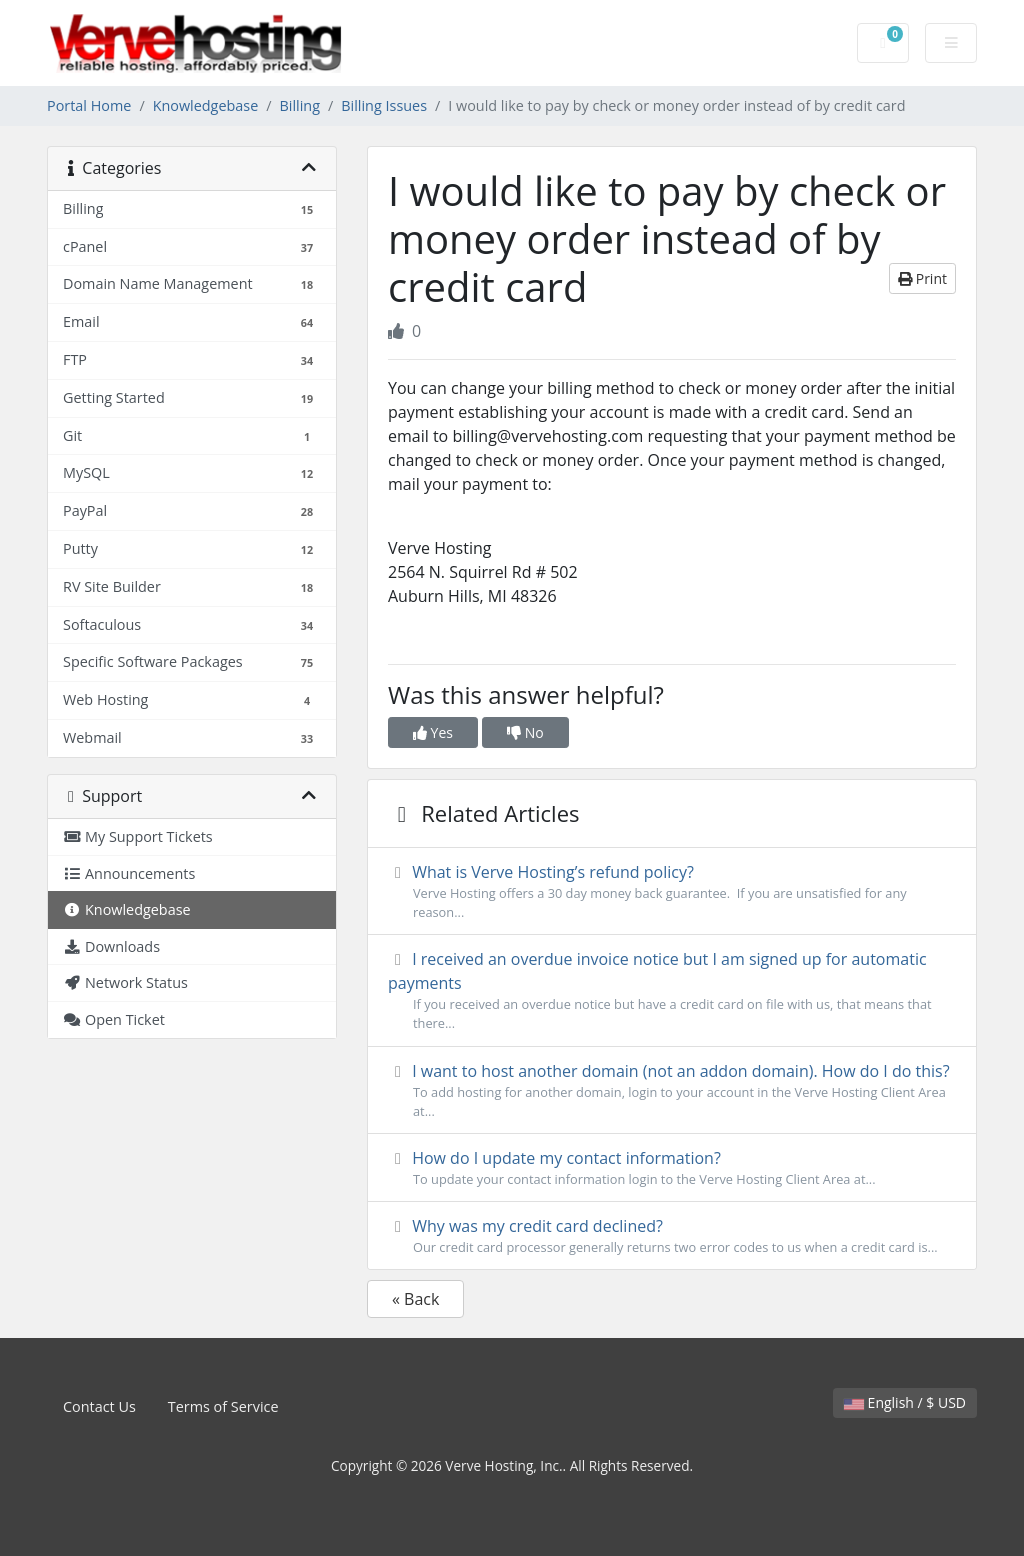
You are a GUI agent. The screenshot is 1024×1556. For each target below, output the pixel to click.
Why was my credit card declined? (672, 1236)
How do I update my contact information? (672, 1168)
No (525, 732)
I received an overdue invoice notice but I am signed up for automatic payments (672, 990)
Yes (433, 732)
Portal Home (89, 105)
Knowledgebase (206, 105)
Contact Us (99, 1406)
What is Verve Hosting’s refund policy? (672, 891)
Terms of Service (223, 1406)
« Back (415, 1299)
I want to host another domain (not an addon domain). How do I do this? (672, 1090)
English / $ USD (905, 1402)
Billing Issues (384, 105)
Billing (300, 105)
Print (922, 278)
